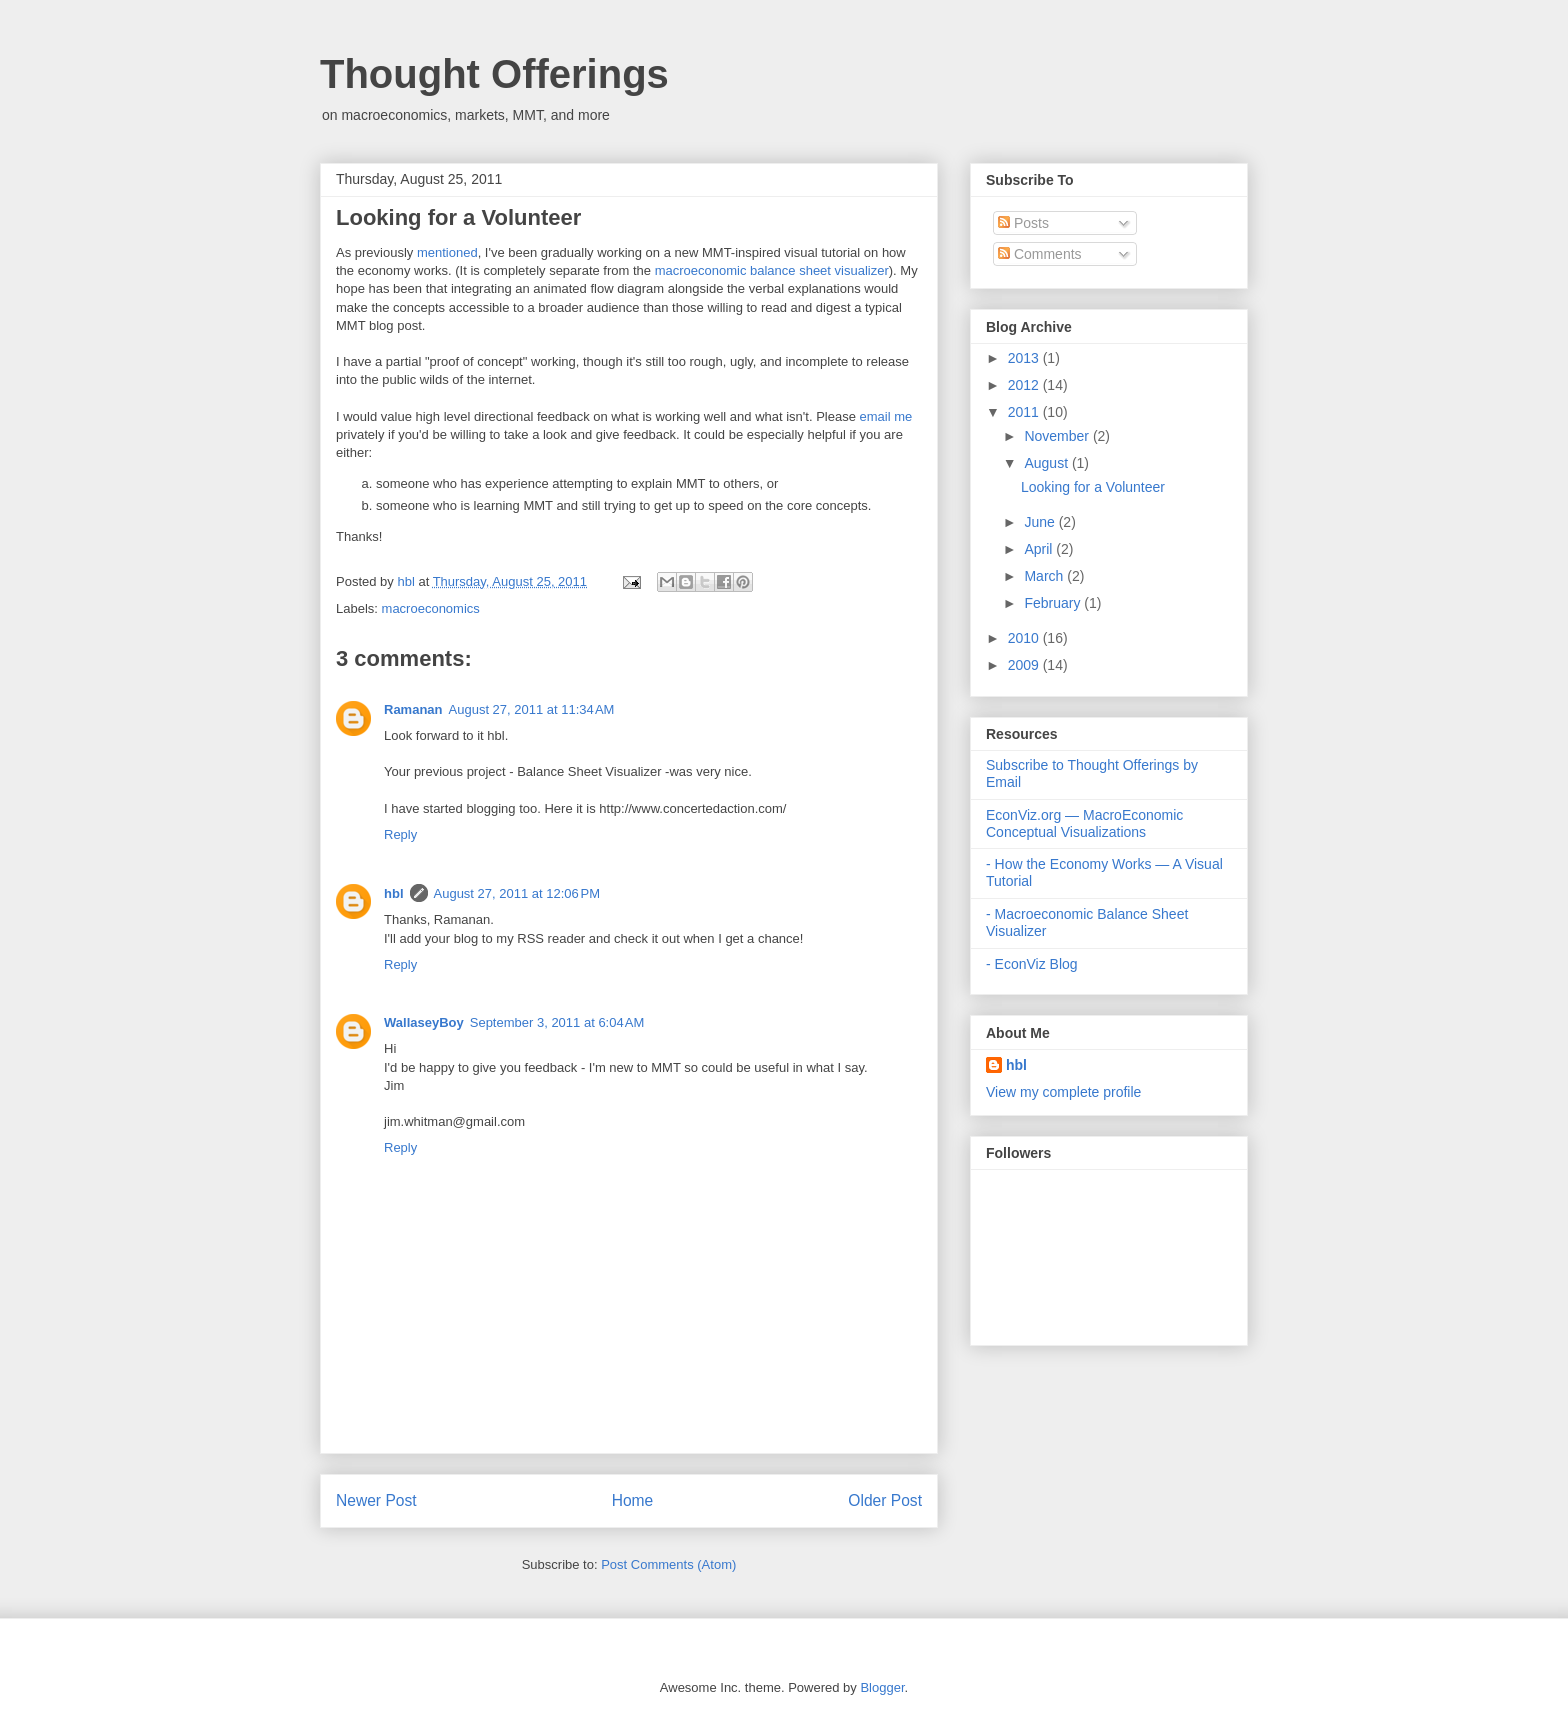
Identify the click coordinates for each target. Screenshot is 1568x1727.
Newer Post (376, 1500)
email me (886, 416)
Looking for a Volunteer (1093, 487)
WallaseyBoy (424, 1022)
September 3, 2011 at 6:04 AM (557, 1022)
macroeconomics (431, 608)
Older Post (885, 1500)
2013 (1025, 358)
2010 (1025, 638)
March (1045, 576)
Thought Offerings (494, 74)
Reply (400, 834)
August (1047, 463)
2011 (1025, 412)
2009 (1025, 665)
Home (633, 1500)
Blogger (882, 1687)
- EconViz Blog (1032, 964)
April (1040, 549)
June (1041, 522)
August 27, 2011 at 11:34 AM (532, 709)
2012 (1025, 385)
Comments (1040, 254)
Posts (1023, 223)
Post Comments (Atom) (668, 1564)
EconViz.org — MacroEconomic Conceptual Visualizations (1084, 823)
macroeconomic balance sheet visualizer (772, 270)
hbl (407, 581)
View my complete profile (1063, 1092)
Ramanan (413, 709)
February (1054, 603)
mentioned (447, 252)
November (1058, 436)
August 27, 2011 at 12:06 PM (517, 893)
